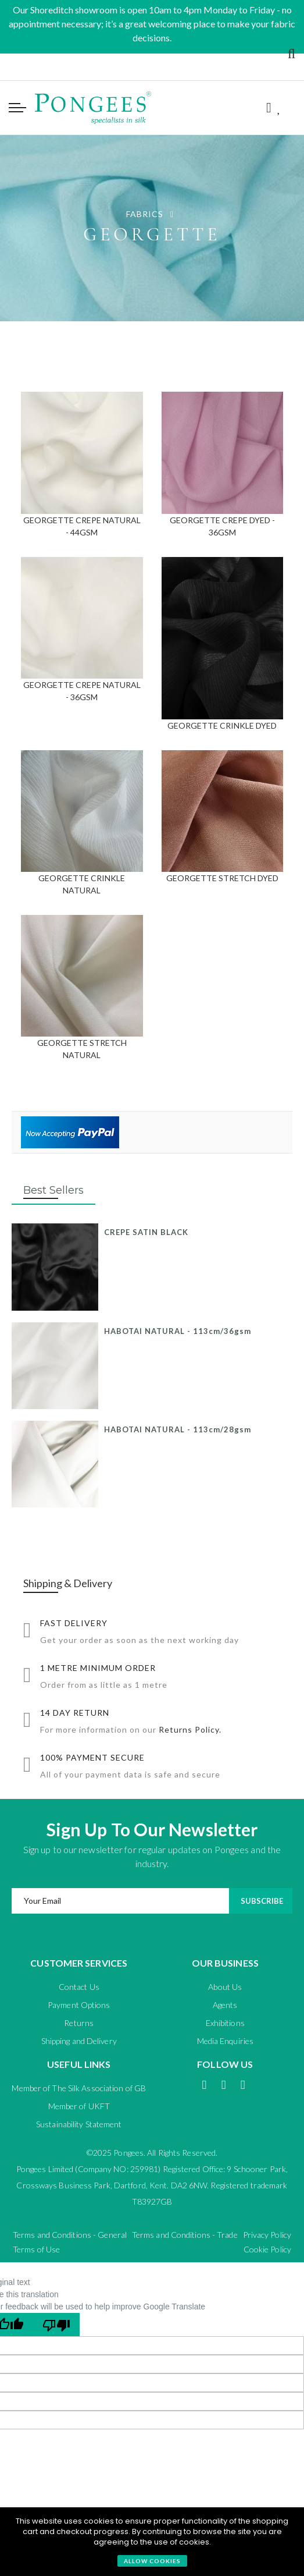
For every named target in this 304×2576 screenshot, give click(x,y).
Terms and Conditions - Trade (185, 2235)
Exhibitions (225, 2023)
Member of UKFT (79, 2106)
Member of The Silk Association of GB (79, 2088)
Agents (225, 2005)
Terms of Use (36, 2249)
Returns (79, 2023)
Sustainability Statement (78, 2124)
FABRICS (146, 214)
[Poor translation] (56, 2324)
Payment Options (79, 2005)
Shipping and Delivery (79, 2041)
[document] (152, 2541)
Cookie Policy (267, 2249)
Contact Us (79, 1987)
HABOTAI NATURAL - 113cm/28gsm (177, 1429)
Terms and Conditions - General (70, 2235)
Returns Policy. (190, 1729)
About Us (225, 1987)
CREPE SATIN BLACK (146, 1232)
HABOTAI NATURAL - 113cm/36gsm (177, 1331)
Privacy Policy (267, 2235)
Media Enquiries (225, 2041)
